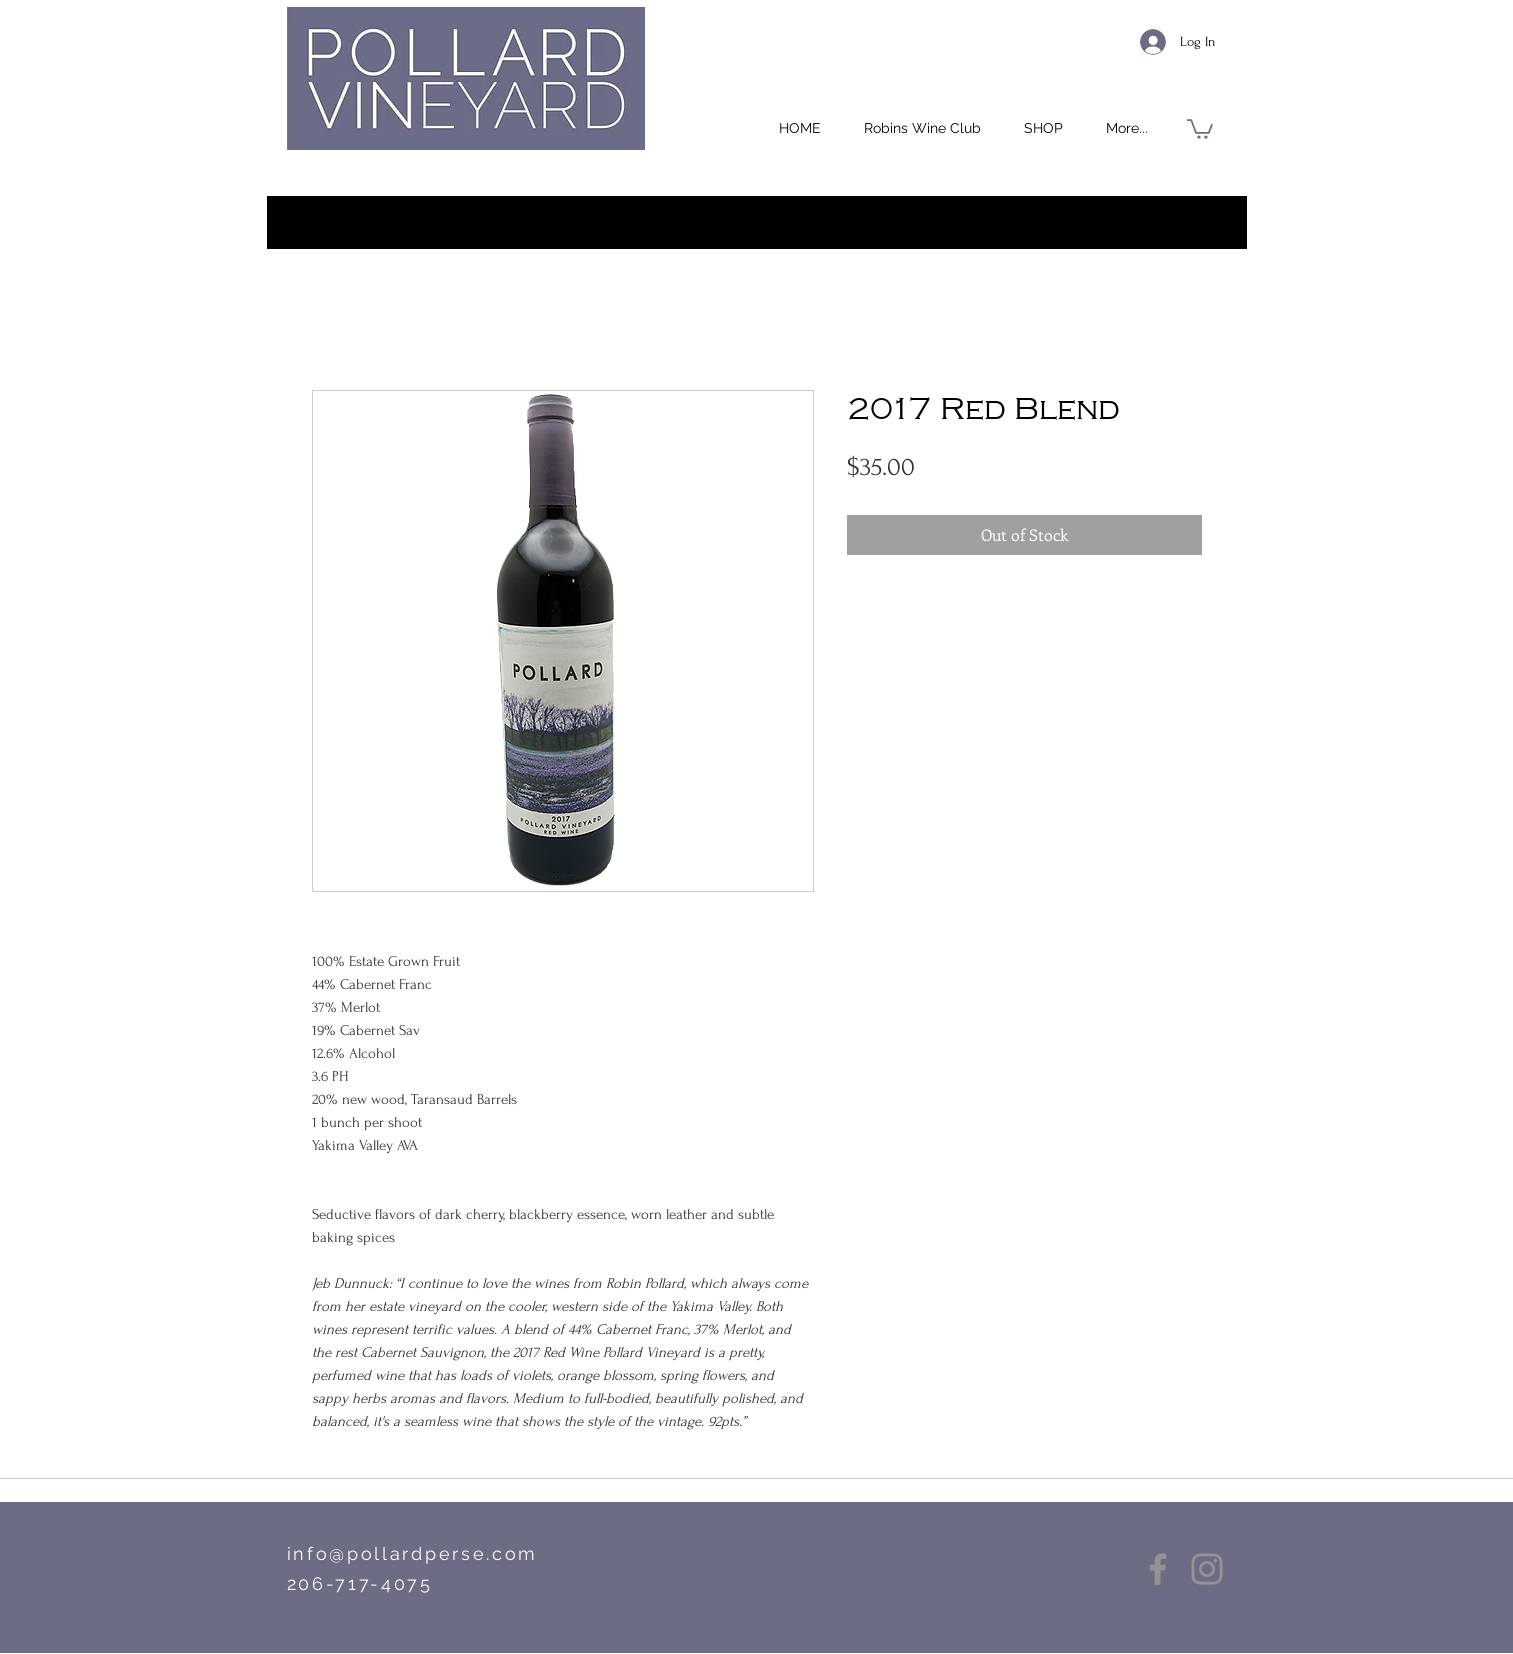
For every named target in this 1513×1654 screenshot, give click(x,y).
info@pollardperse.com (413, 1553)
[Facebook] (1158, 1569)
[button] (1044, 128)
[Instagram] (1207, 1569)
